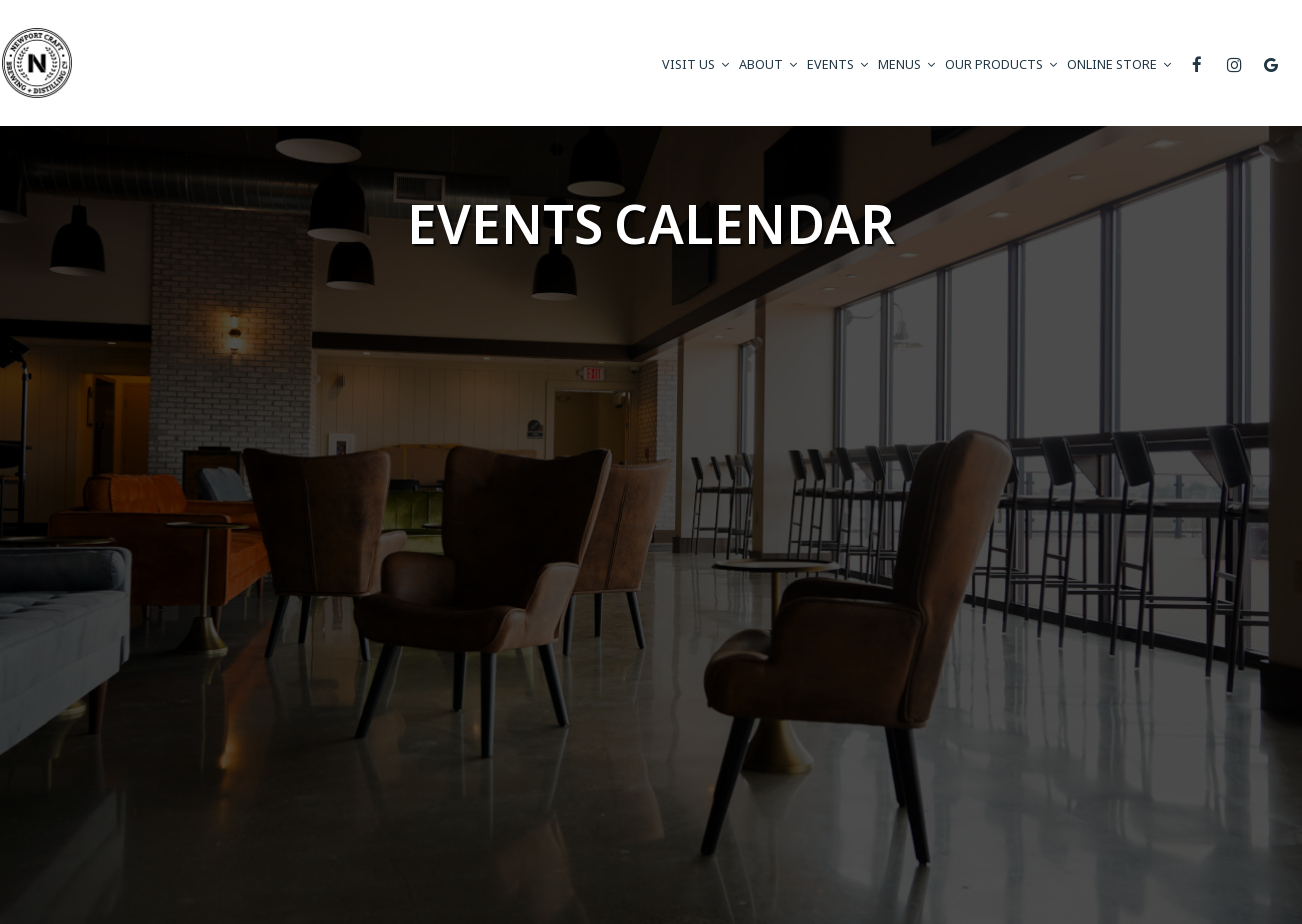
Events (837, 64)
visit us (695, 64)
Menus (906, 64)
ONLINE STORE (1119, 64)
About (768, 64)
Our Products (1001, 64)
